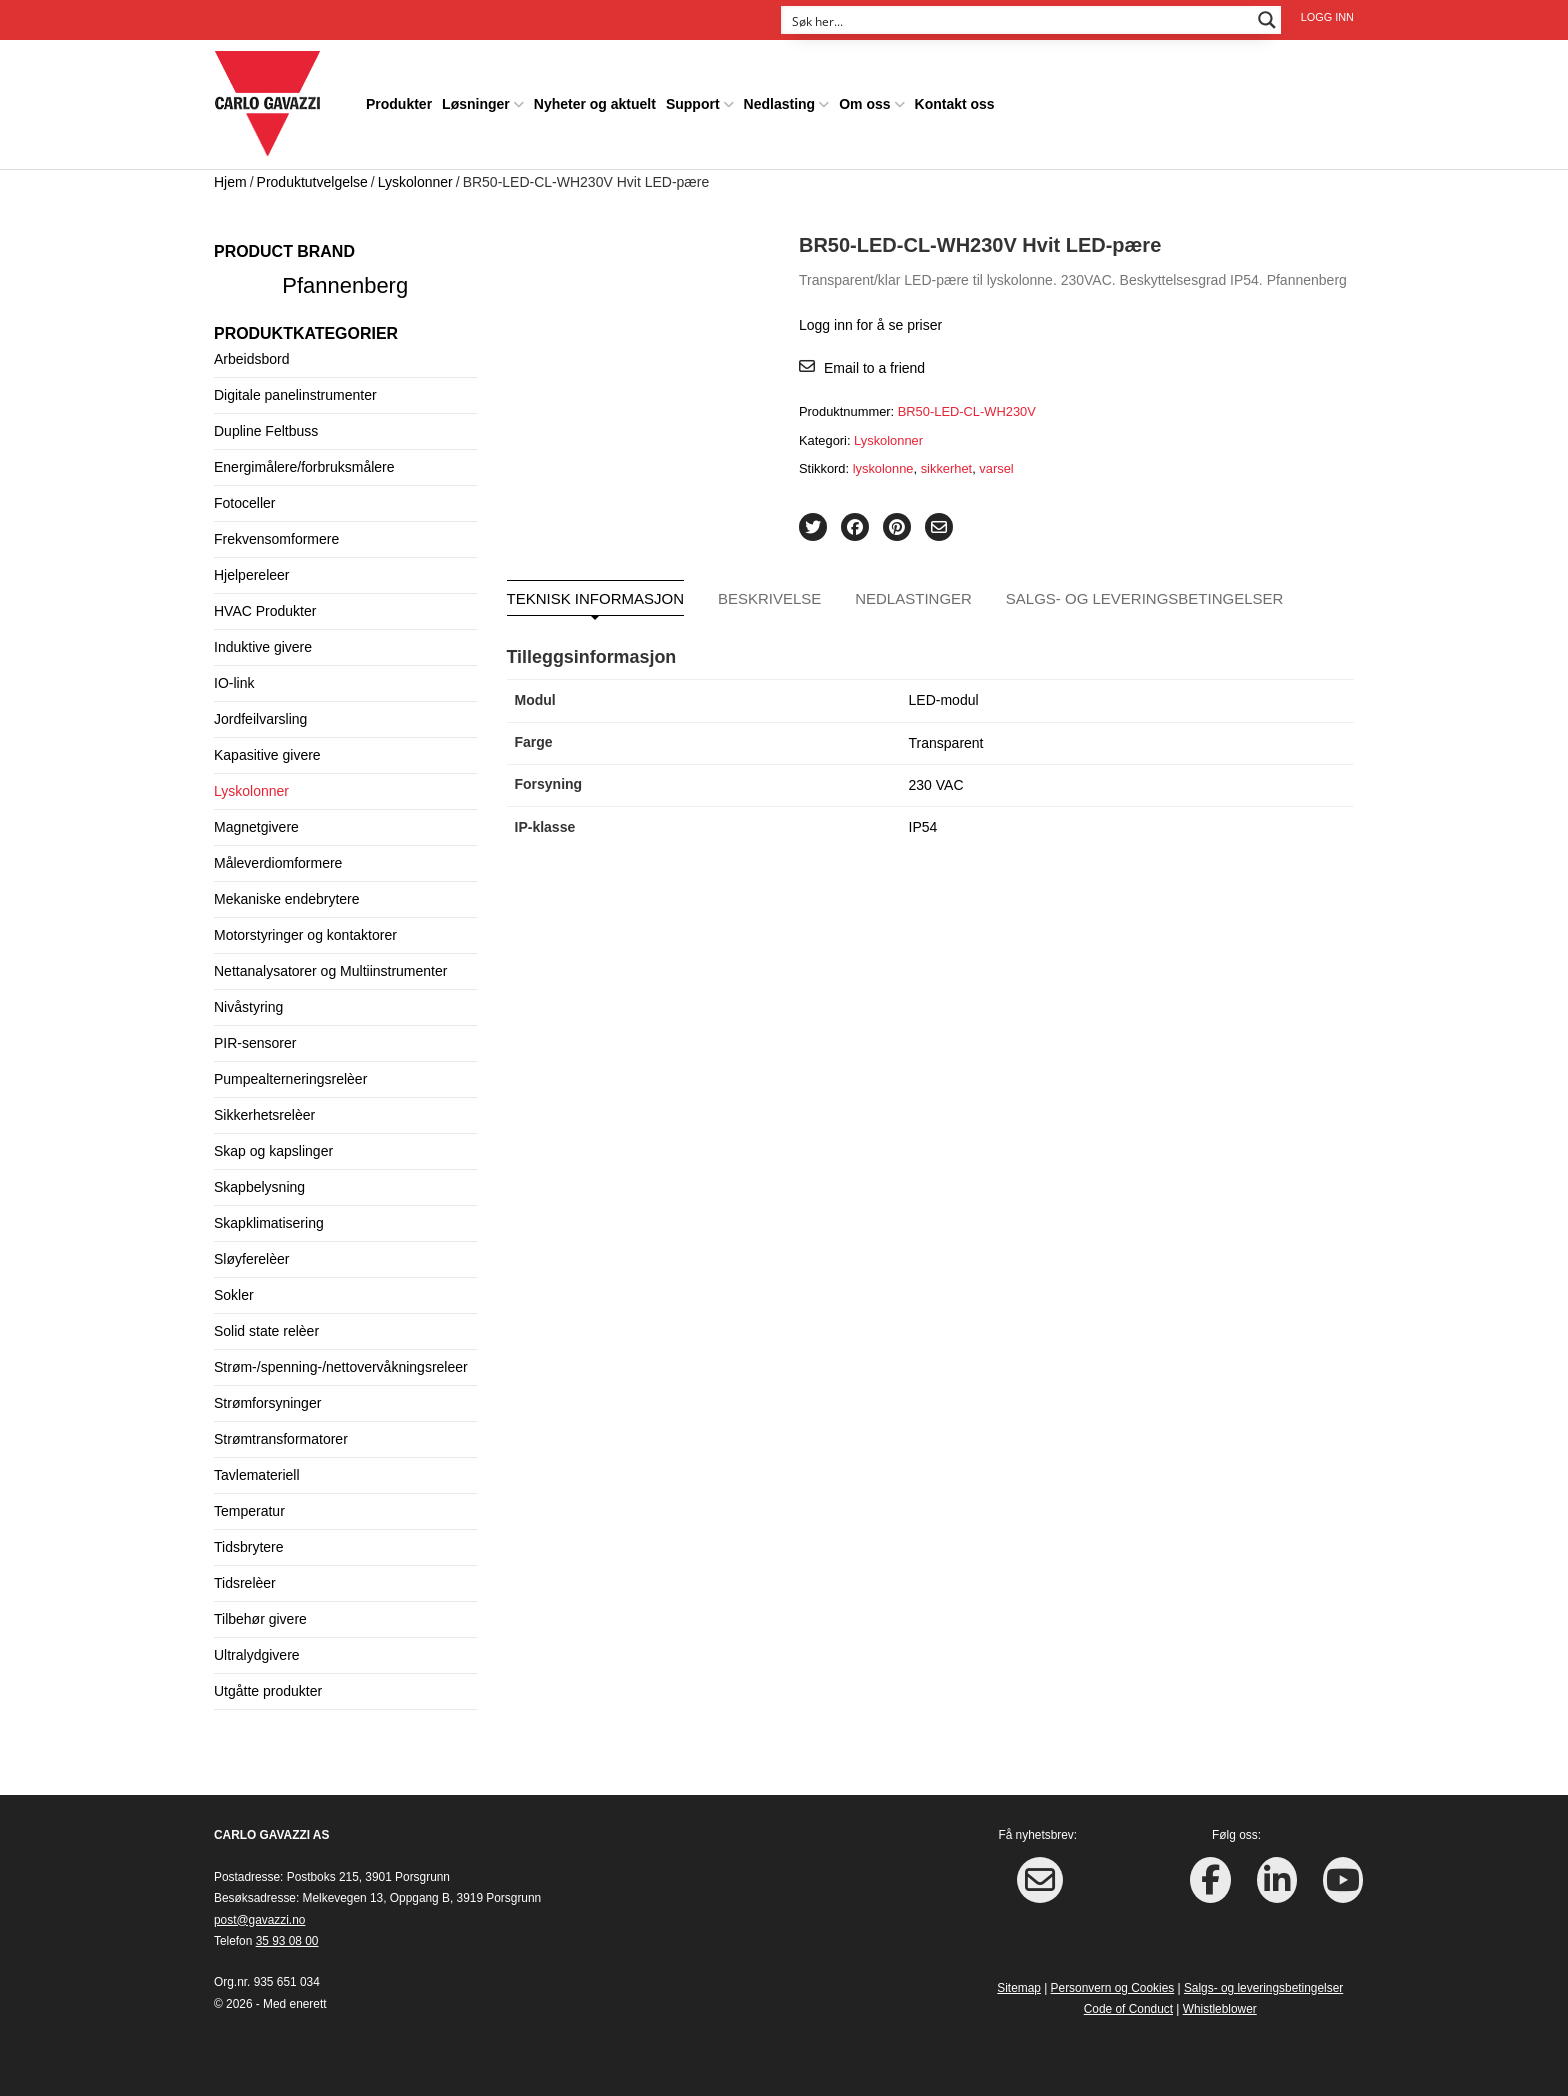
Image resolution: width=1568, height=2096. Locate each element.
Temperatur (249, 1511)
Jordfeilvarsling (260, 719)
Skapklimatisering (269, 1223)
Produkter (399, 104)
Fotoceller (244, 503)
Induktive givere (263, 647)
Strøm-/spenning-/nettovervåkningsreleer (341, 1367)
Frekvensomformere (276, 539)
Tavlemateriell (257, 1475)
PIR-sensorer (255, 1043)
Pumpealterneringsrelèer (290, 1079)
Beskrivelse (769, 598)
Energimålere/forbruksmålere (304, 467)
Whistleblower (1220, 2009)
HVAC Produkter (265, 611)
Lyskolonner (415, 182)
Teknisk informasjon (596, 598)
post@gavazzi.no (259, 1920)
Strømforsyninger (267, 1403)
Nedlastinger (913, 598)
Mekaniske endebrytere (287, 899)
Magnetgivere (256, 827)
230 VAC (936, 785)
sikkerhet (947, 468)
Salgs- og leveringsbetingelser (1145, 598)
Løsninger (476, 104)
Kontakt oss (955, 104)
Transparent (946, 743)
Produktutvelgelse (312, 182)
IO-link (234, 683)
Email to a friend (874, 368)
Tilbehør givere (260, 1619)
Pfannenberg (345, 285)
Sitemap (1019, 1988)
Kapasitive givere (267, 755)
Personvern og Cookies (1113, 1988)
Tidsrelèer (245, 1583)
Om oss (864, 104)
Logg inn (1327, 17)
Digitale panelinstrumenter (295, 395)
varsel (996, 468)
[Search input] (1018, 20)
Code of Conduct (1128, 2009)
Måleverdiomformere (278, 863)
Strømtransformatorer (281, 1439)
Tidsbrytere (249, 1547)
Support (693, 104)
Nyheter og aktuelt (595, 104)
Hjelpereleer (251, 575)
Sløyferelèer (251, 1259)
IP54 (923, 827)
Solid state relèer (266, 1331)
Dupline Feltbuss (266, 431)
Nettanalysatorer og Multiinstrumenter (330, 971)
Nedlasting (780, 104)
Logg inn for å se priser (870, 325)
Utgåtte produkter (268, 1691)
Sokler (234, 1295)
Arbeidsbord (252, 359)
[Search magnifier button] (1267, 20)
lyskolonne (883, 468)
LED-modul (944, 700)
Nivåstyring (248, 1007)
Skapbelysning (259, 1187)
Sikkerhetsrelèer (264, 1115)
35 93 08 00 (287, 1941)
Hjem (230, 182)
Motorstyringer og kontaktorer (305, 935)
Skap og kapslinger (273, 1151)
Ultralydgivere (257, 1655)
